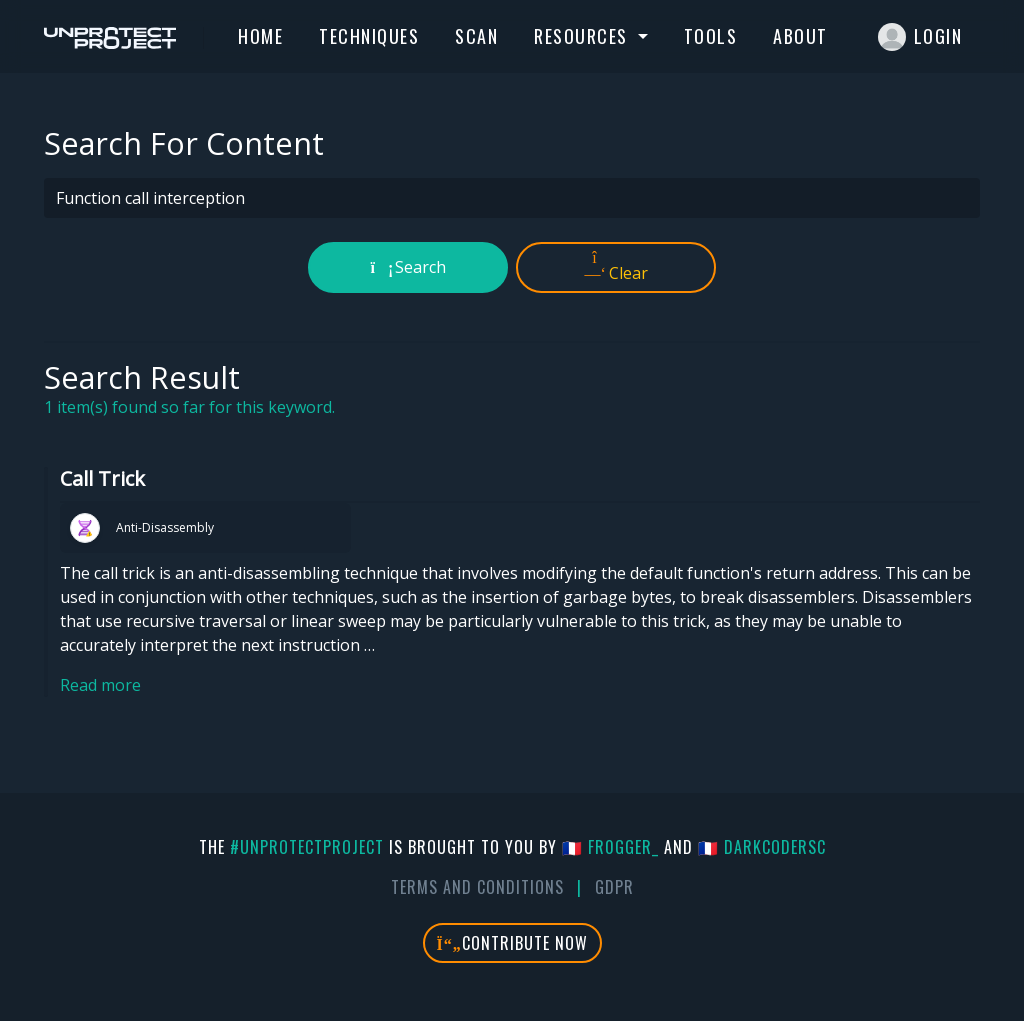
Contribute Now (512, 943)
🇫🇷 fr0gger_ (610, 847)
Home (260, 36)
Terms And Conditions (477, 887)
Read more (100, 685)
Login (920, 37)
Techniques (369, 36)
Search (408, 267)
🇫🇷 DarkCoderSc (762, 847)
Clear (616, 267)
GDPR (614, 887)
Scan (476, 36)
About (800, 36)
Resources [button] (583, 36)
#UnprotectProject (307, 847)
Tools (711, 36)
